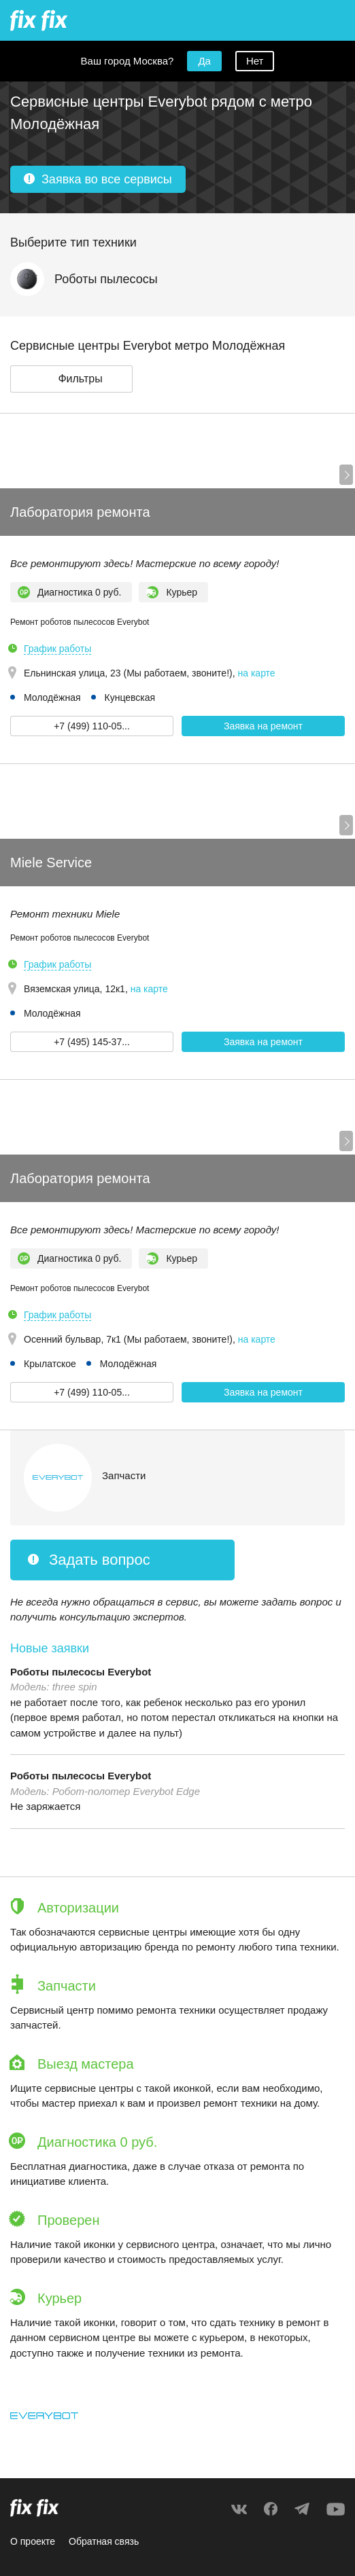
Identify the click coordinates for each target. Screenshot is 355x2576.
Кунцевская (130, 697)
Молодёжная (52, 697)
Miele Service (51, 862)
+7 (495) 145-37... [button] (92, 1041)
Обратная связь (104, 2541)
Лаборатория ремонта (80, 512)
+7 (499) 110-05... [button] (92, 726)
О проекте (32, 2541)
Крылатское (50, 1363)
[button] (71, 379)
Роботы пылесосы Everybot (80, 1671)
